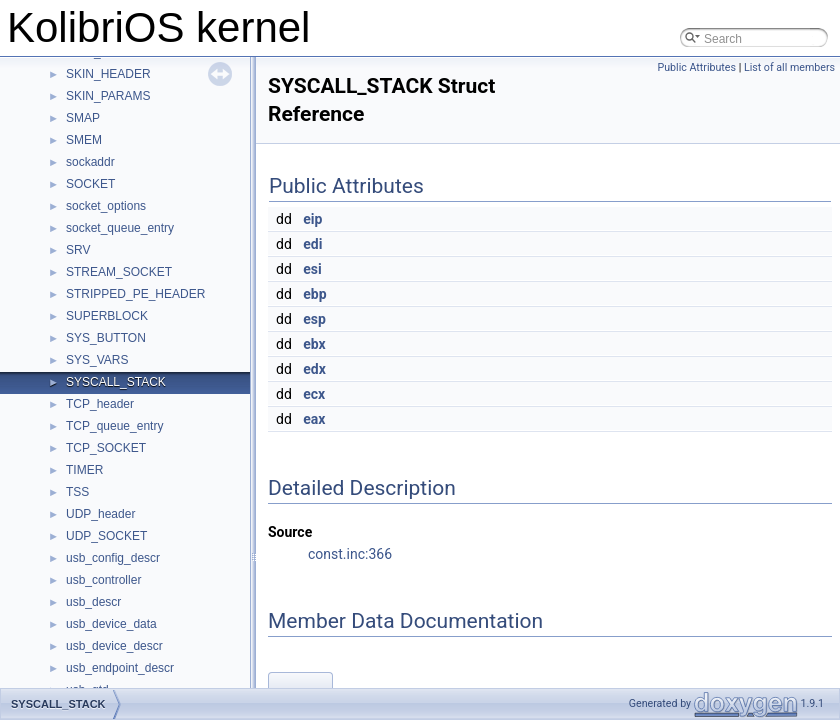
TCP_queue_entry (114, 426)
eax (314, 419)
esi (312, 269)
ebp (314, 294)
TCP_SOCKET (106, 448)
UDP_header (100, 514)
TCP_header (100, 404)
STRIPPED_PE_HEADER (135, 294)
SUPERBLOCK (107, 316)
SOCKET (90, 184)
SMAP (83, 118)
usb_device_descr (114, 646)
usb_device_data (111, 624)
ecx (314, 394)
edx (314, 369)
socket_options (106, 206)
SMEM (84, 140)
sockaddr (90, 162)
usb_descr (93, 602)
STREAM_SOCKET (119, 272)
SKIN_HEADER (108, 74)
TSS (77, 492)
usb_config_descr (113, 558)
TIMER (84, 470)
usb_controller (103, 580)
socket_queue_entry (120, 228)
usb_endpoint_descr (120, 668)
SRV (78, 250)
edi (312, 244)
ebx (314, 344)
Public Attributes (696, 67)
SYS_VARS (97, 360)
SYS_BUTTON (106, 338)
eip (312, 219)
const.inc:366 (350, 554)
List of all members (789, 67)
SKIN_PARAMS (108, 96)
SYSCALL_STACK (116, 382)
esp (314, 319)
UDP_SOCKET (106, 536)
